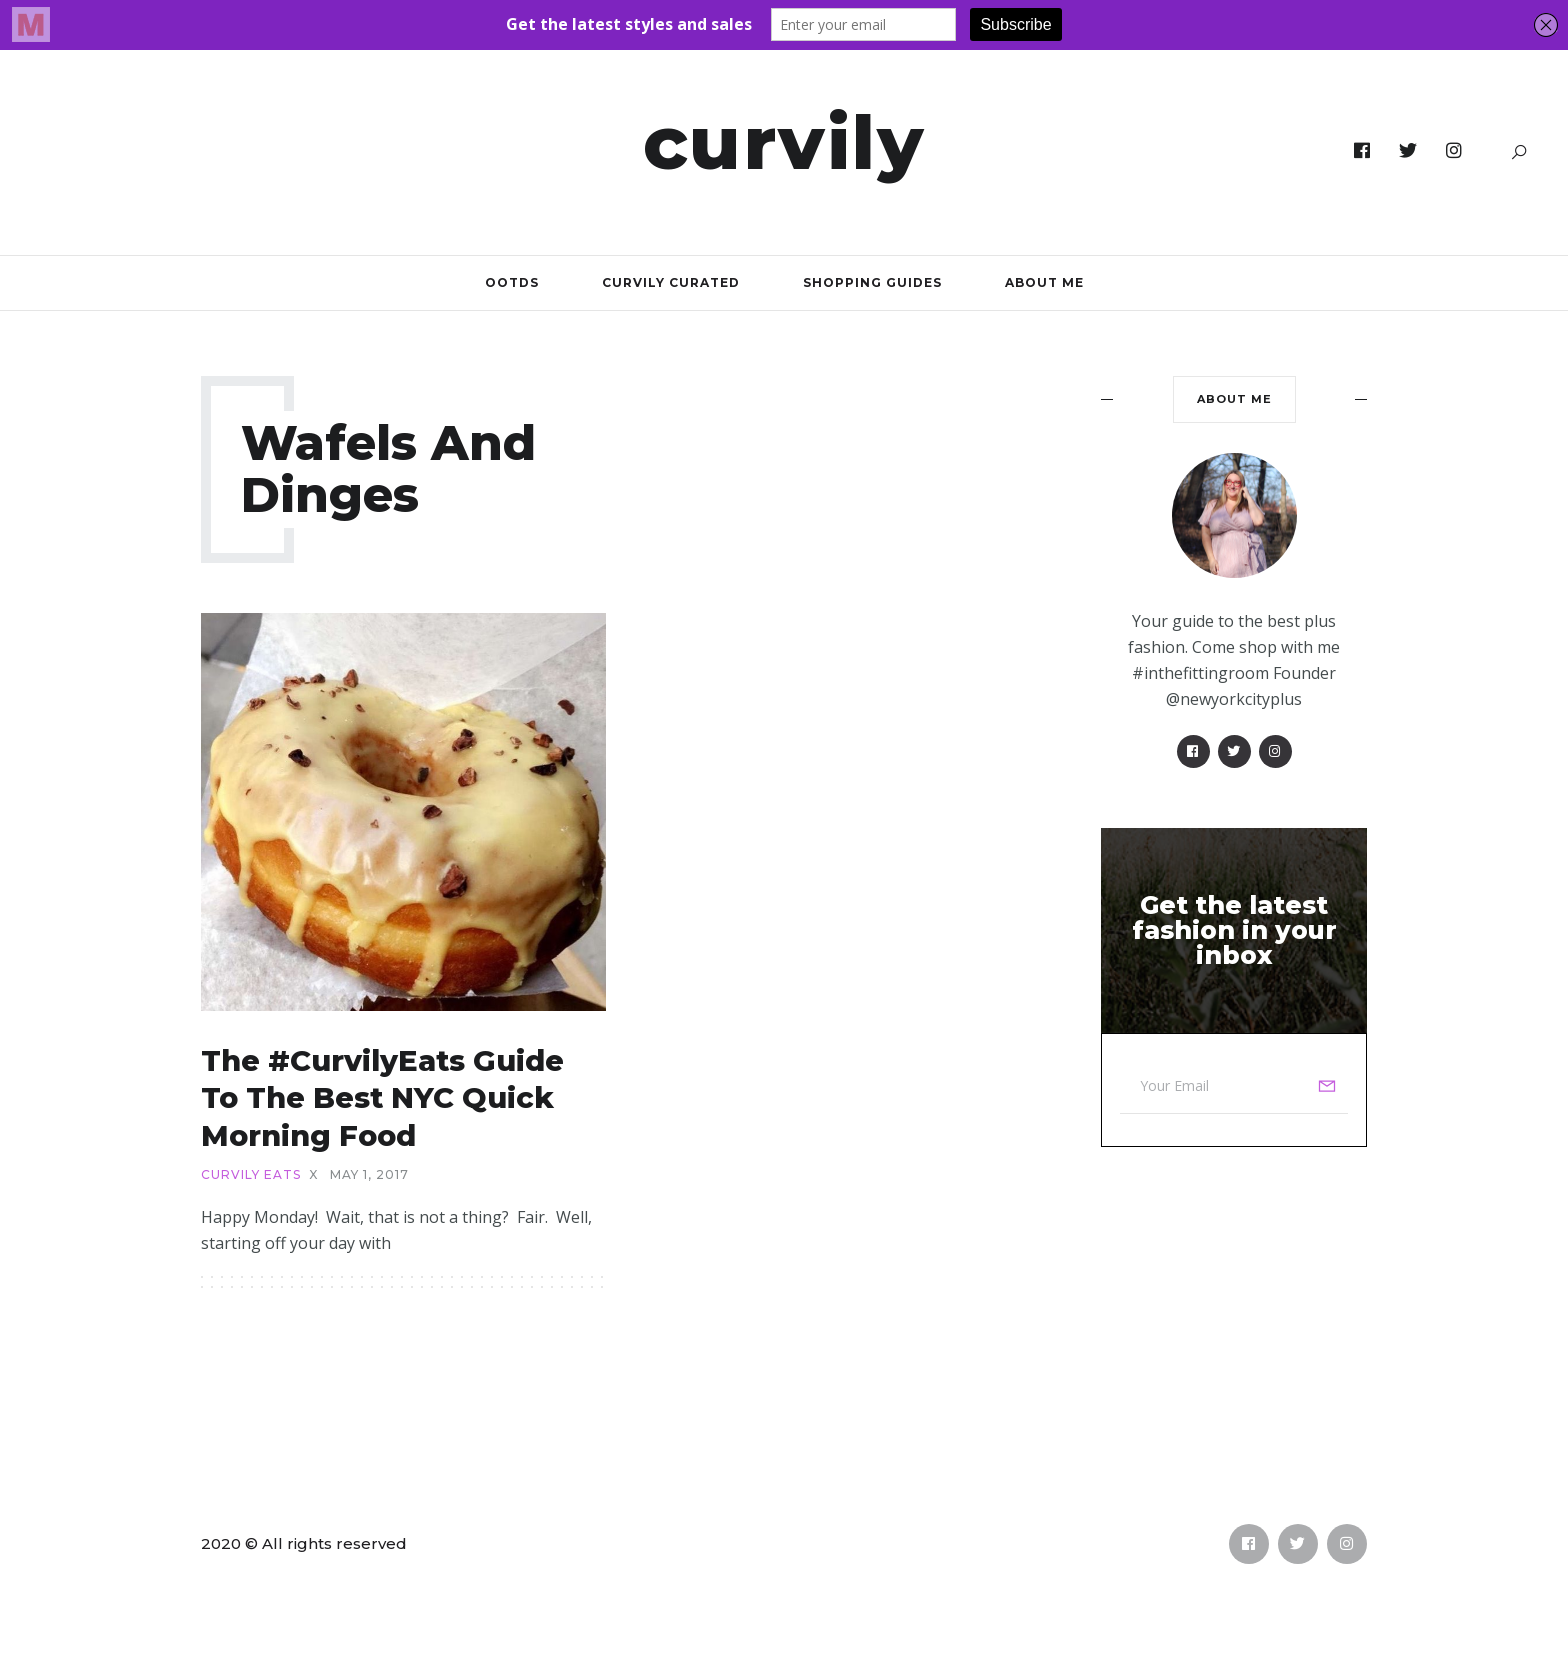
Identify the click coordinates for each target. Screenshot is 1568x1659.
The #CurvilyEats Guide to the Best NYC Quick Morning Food (382, 1098)
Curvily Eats (251, 1175)
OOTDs (512, 282)
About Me (1044, 282)
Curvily (784, 142)
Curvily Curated (671, 282)
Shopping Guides (872, 282)
